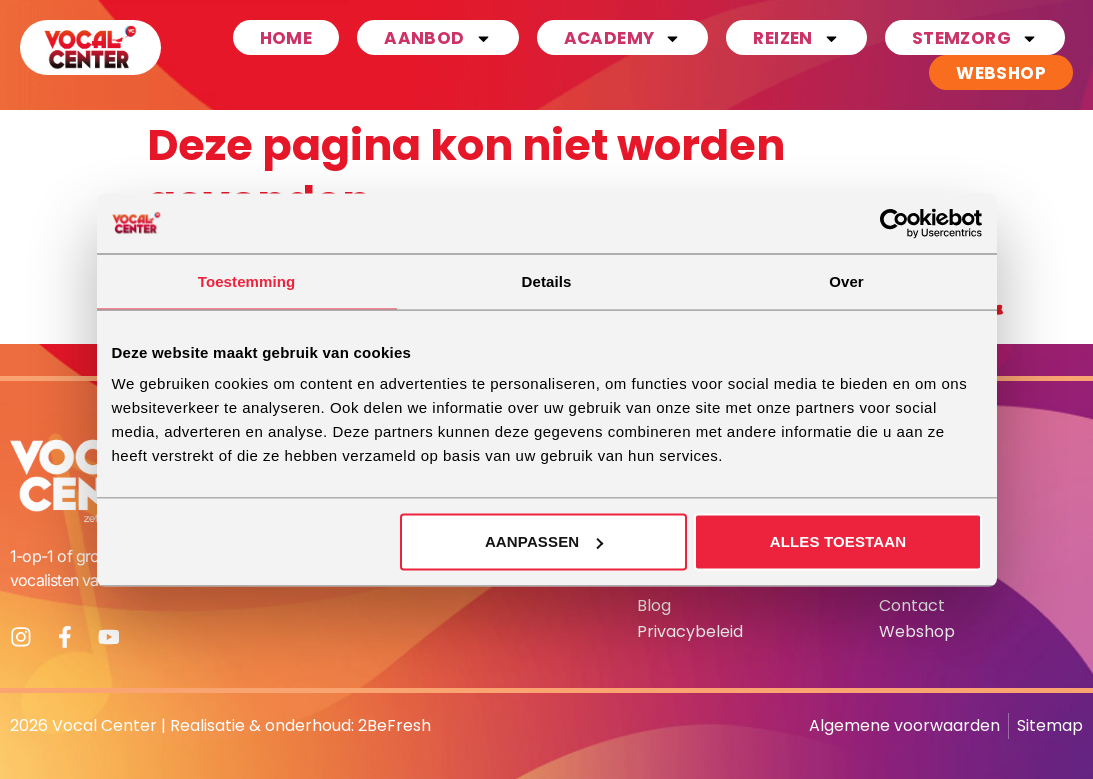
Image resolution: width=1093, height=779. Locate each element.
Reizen (796, 37)
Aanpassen (544, 541)
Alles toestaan (838, 541)
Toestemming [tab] (247, 280)
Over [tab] (846, 280)
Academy (623, 37)
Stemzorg (975, 37)
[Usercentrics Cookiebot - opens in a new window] (894, 223)
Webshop (1001, 73)
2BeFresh (394, 725)
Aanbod (437, 37)
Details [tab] (547, 280)
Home (286, 38)
